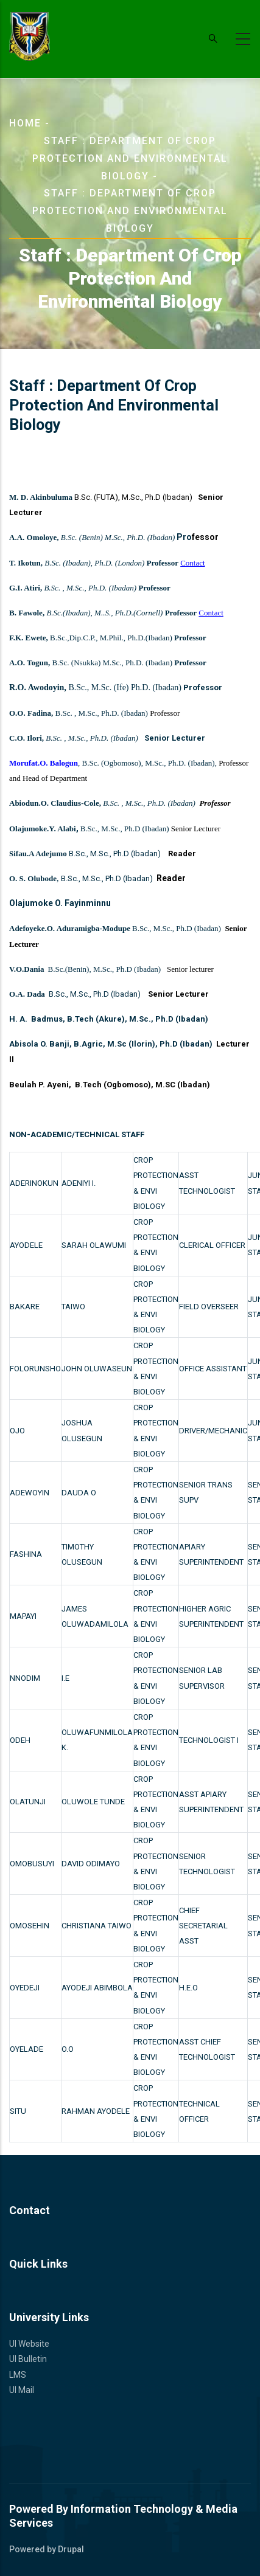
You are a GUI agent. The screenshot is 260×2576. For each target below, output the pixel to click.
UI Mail (21, 2390)
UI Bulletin (28, 2359)
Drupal (71, 2549)
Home (25, 123)
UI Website (29, 2344)
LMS (17, 2375)
